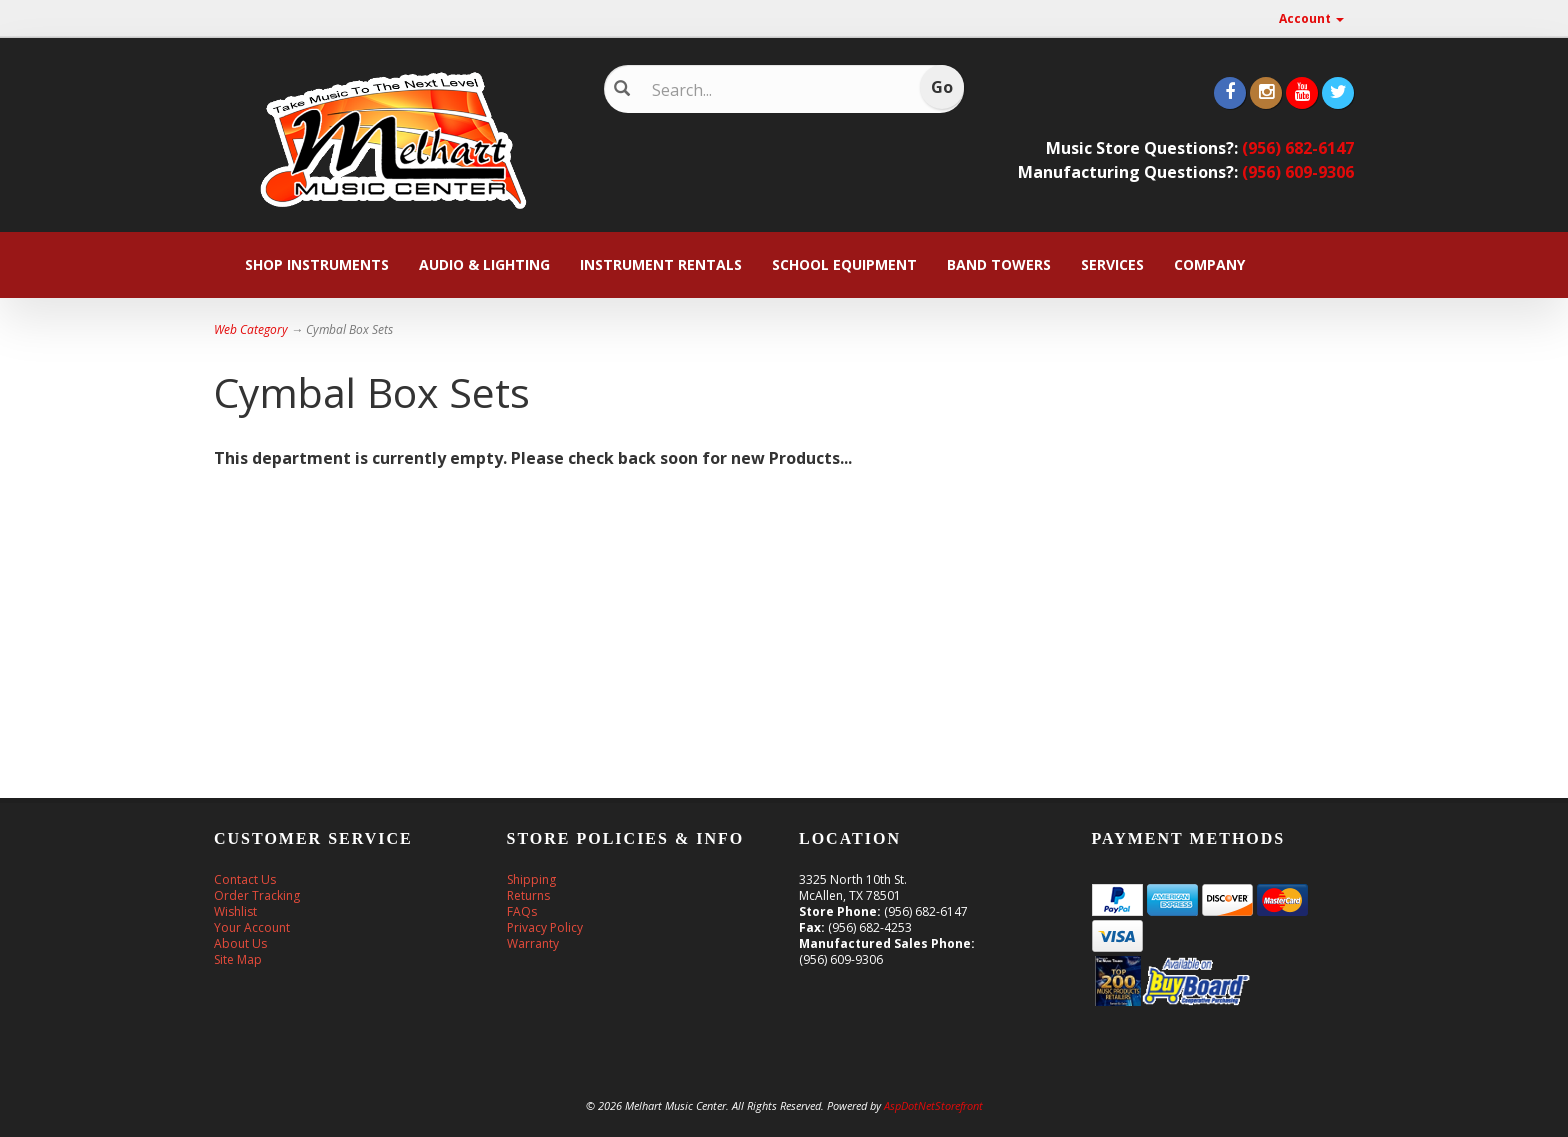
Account (1311, 18)
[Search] (769, 90)
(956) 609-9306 (1298, 172)
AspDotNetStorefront (933, 1105)
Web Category (251, 329)
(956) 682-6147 (1298, 148)
